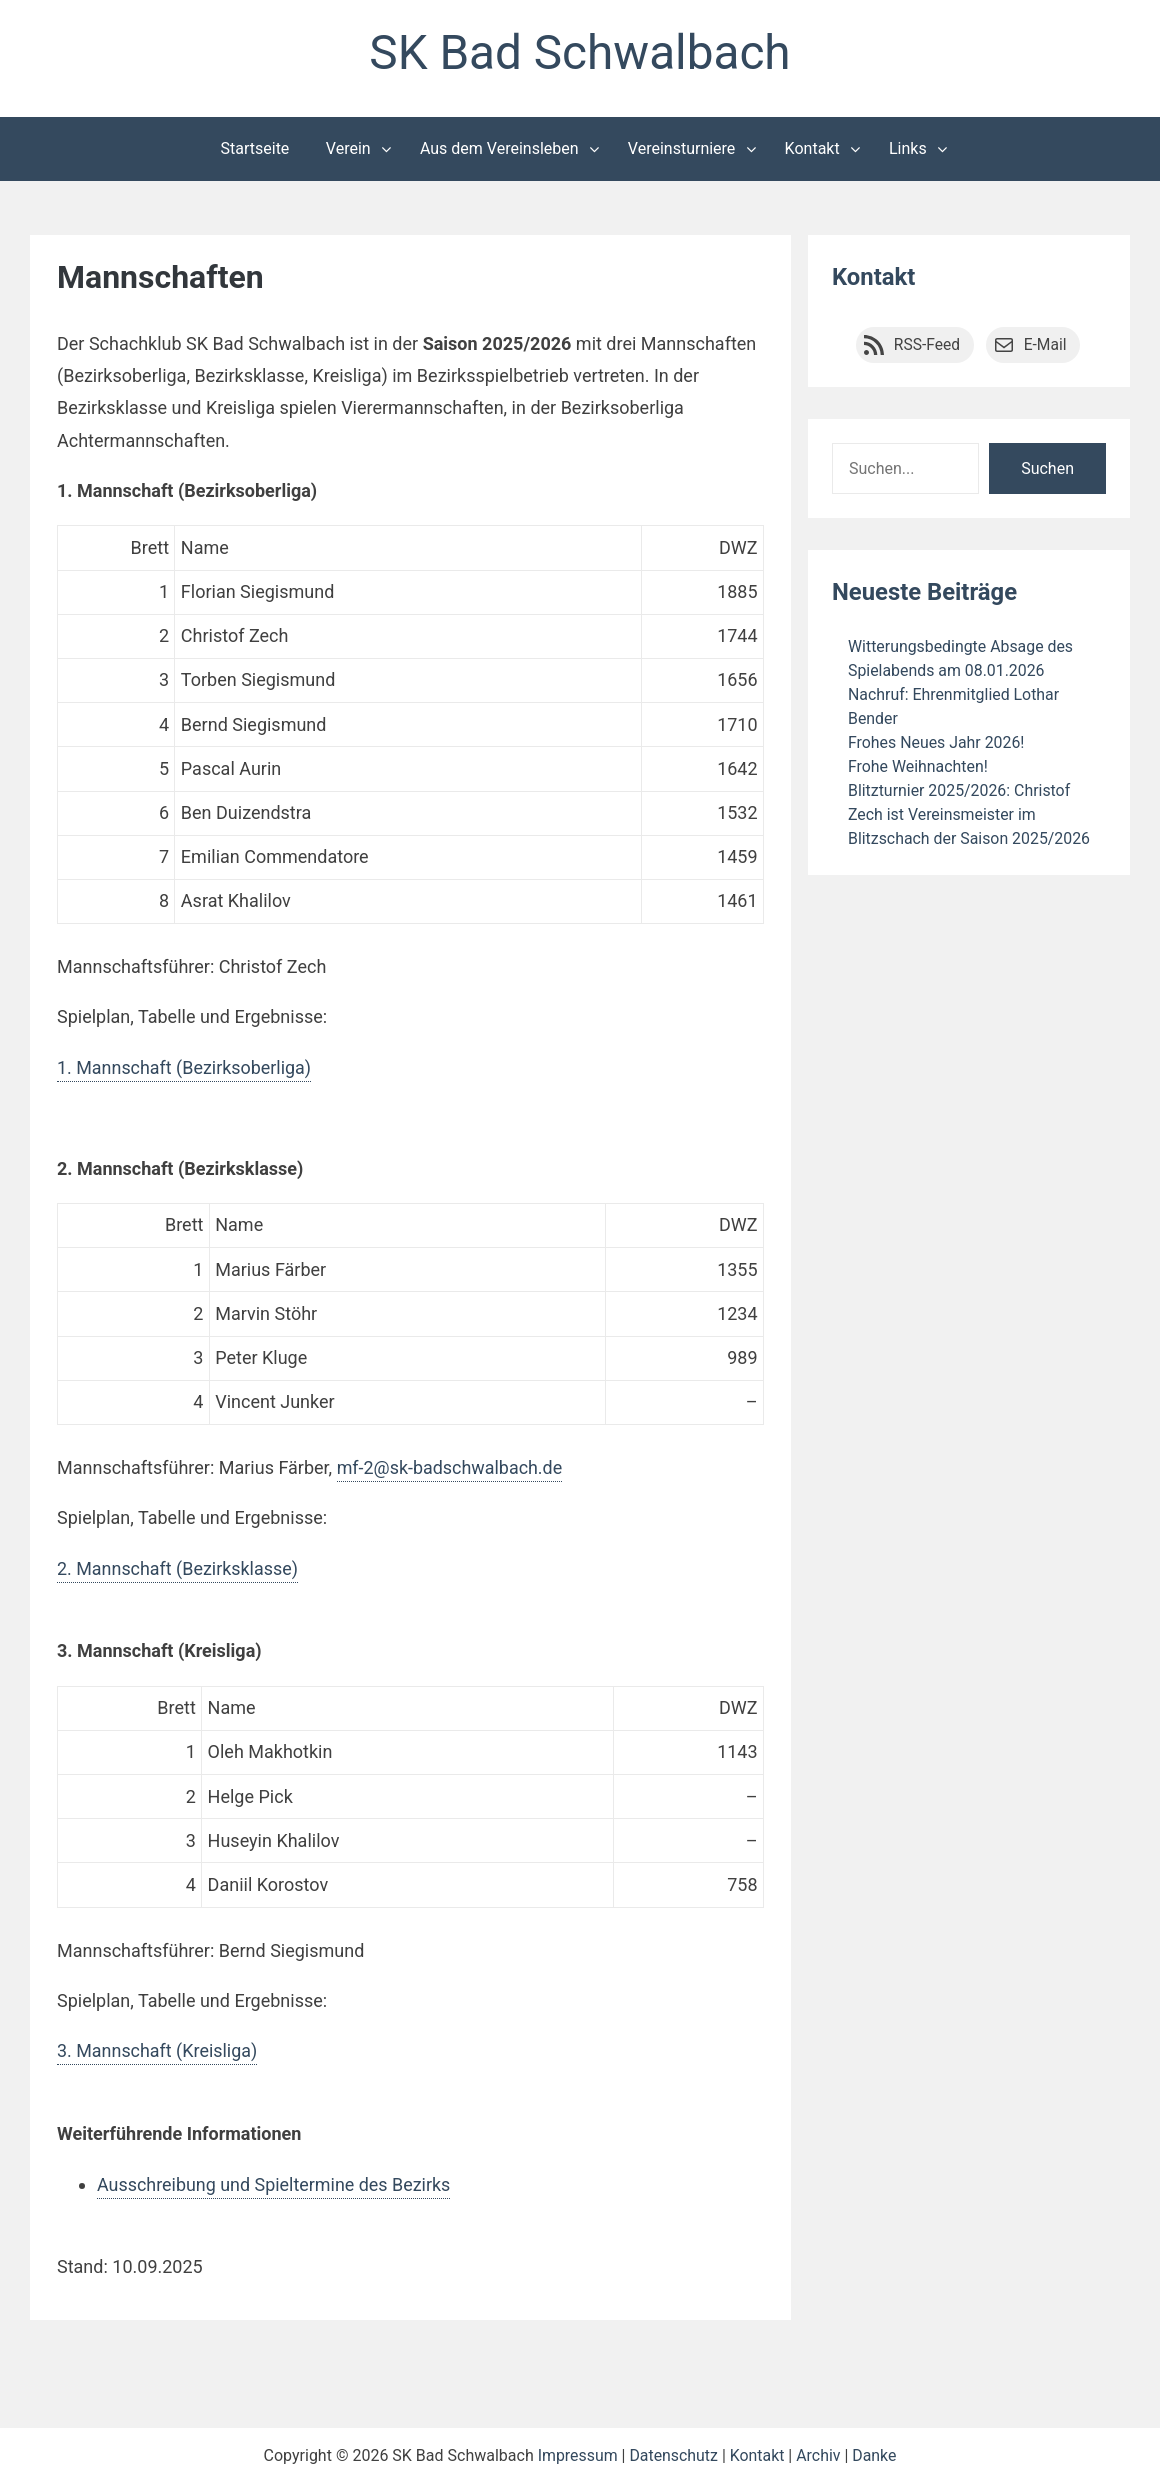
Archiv (819, 2455)
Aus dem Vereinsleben (499, 148)
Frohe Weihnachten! (918, 765)
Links (908, 148)
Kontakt (812, 148)
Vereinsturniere (682, 148)
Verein (348, 148)
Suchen (1047, 468)
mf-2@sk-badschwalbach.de (450, 1467)
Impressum (576, 2455)
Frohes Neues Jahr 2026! (937, 741)
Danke (875, 2455)
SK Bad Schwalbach (580, 53)
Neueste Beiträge (925, 592)
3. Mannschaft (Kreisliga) (157, 2051)
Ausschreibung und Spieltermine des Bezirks (274, 2184)
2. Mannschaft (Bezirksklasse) (178, 1568)
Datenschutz (673, 2455)
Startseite (255, 148)
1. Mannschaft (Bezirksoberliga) (184, 1067)
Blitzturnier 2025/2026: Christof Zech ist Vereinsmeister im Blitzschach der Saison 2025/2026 (970, 813)
